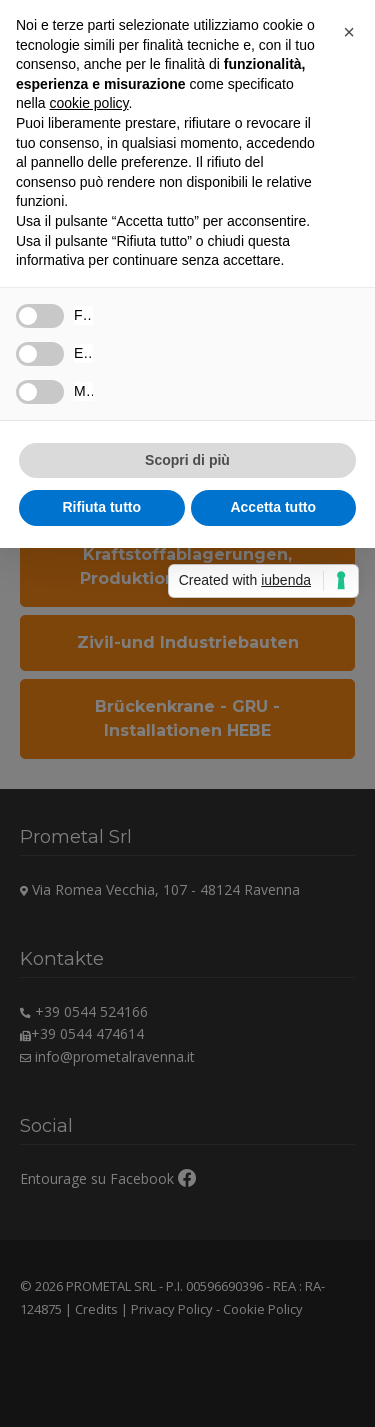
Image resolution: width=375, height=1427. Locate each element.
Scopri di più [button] (187, 460)
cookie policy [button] (88, 103)
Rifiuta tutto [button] (101, 507)
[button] (349, 32)
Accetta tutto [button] (273, 507)
